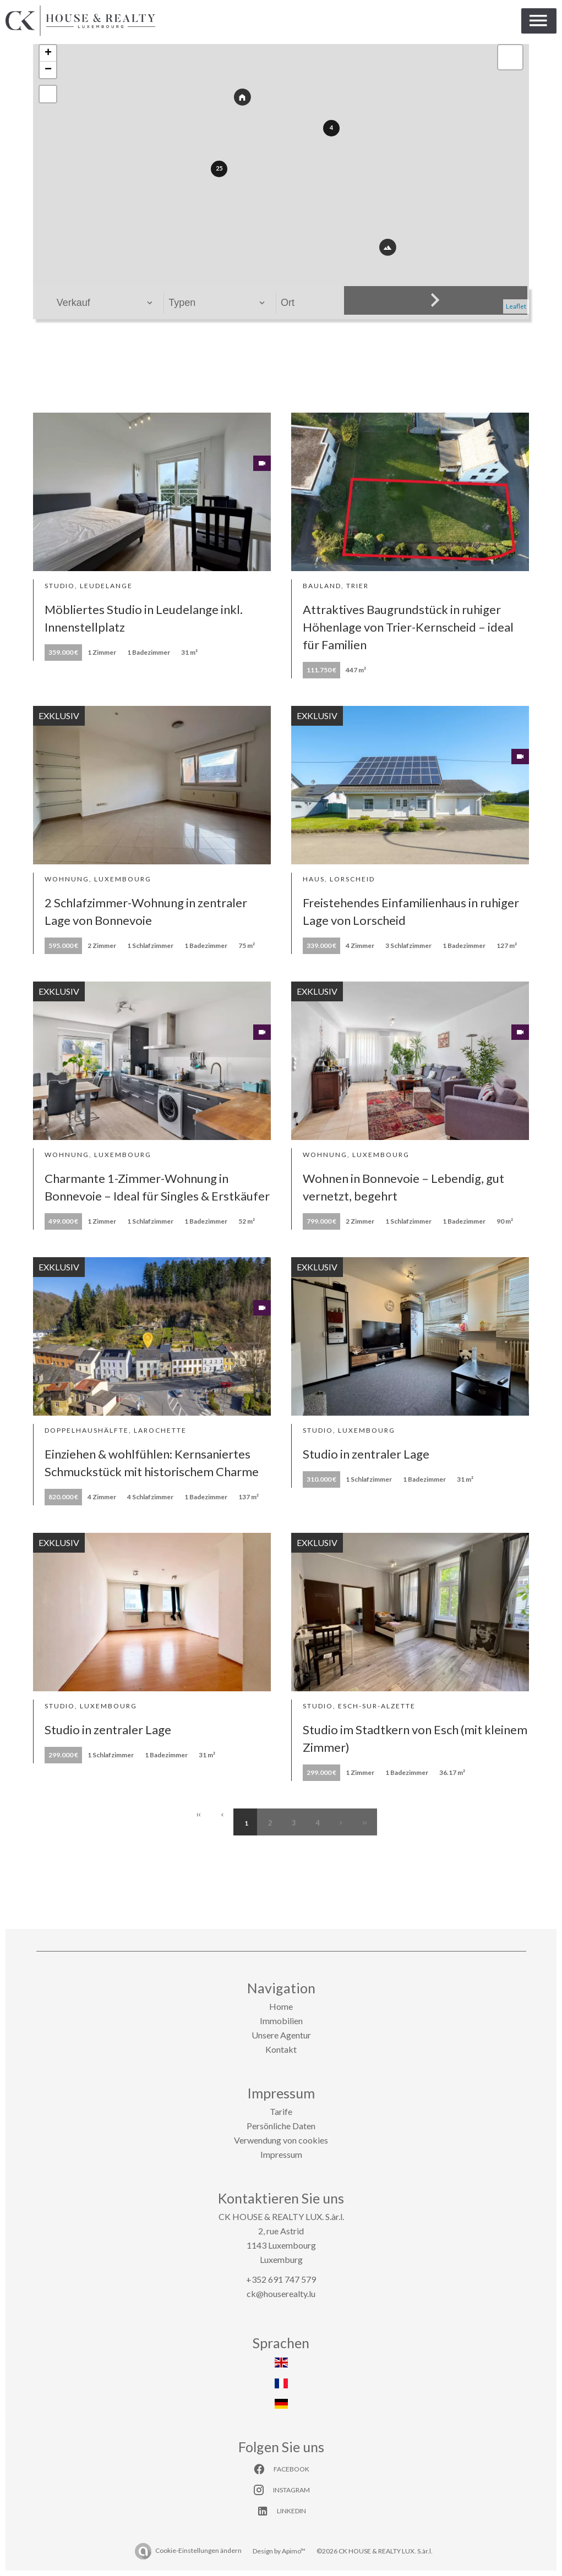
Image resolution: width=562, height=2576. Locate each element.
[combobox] (105, 303)
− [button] (48, 70)
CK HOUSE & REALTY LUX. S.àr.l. (281, 2216)
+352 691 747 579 (281, 2279)
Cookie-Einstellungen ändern (198, 2550)
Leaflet (516, 306)
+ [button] (48, 53)
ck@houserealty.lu (281, 2293)
